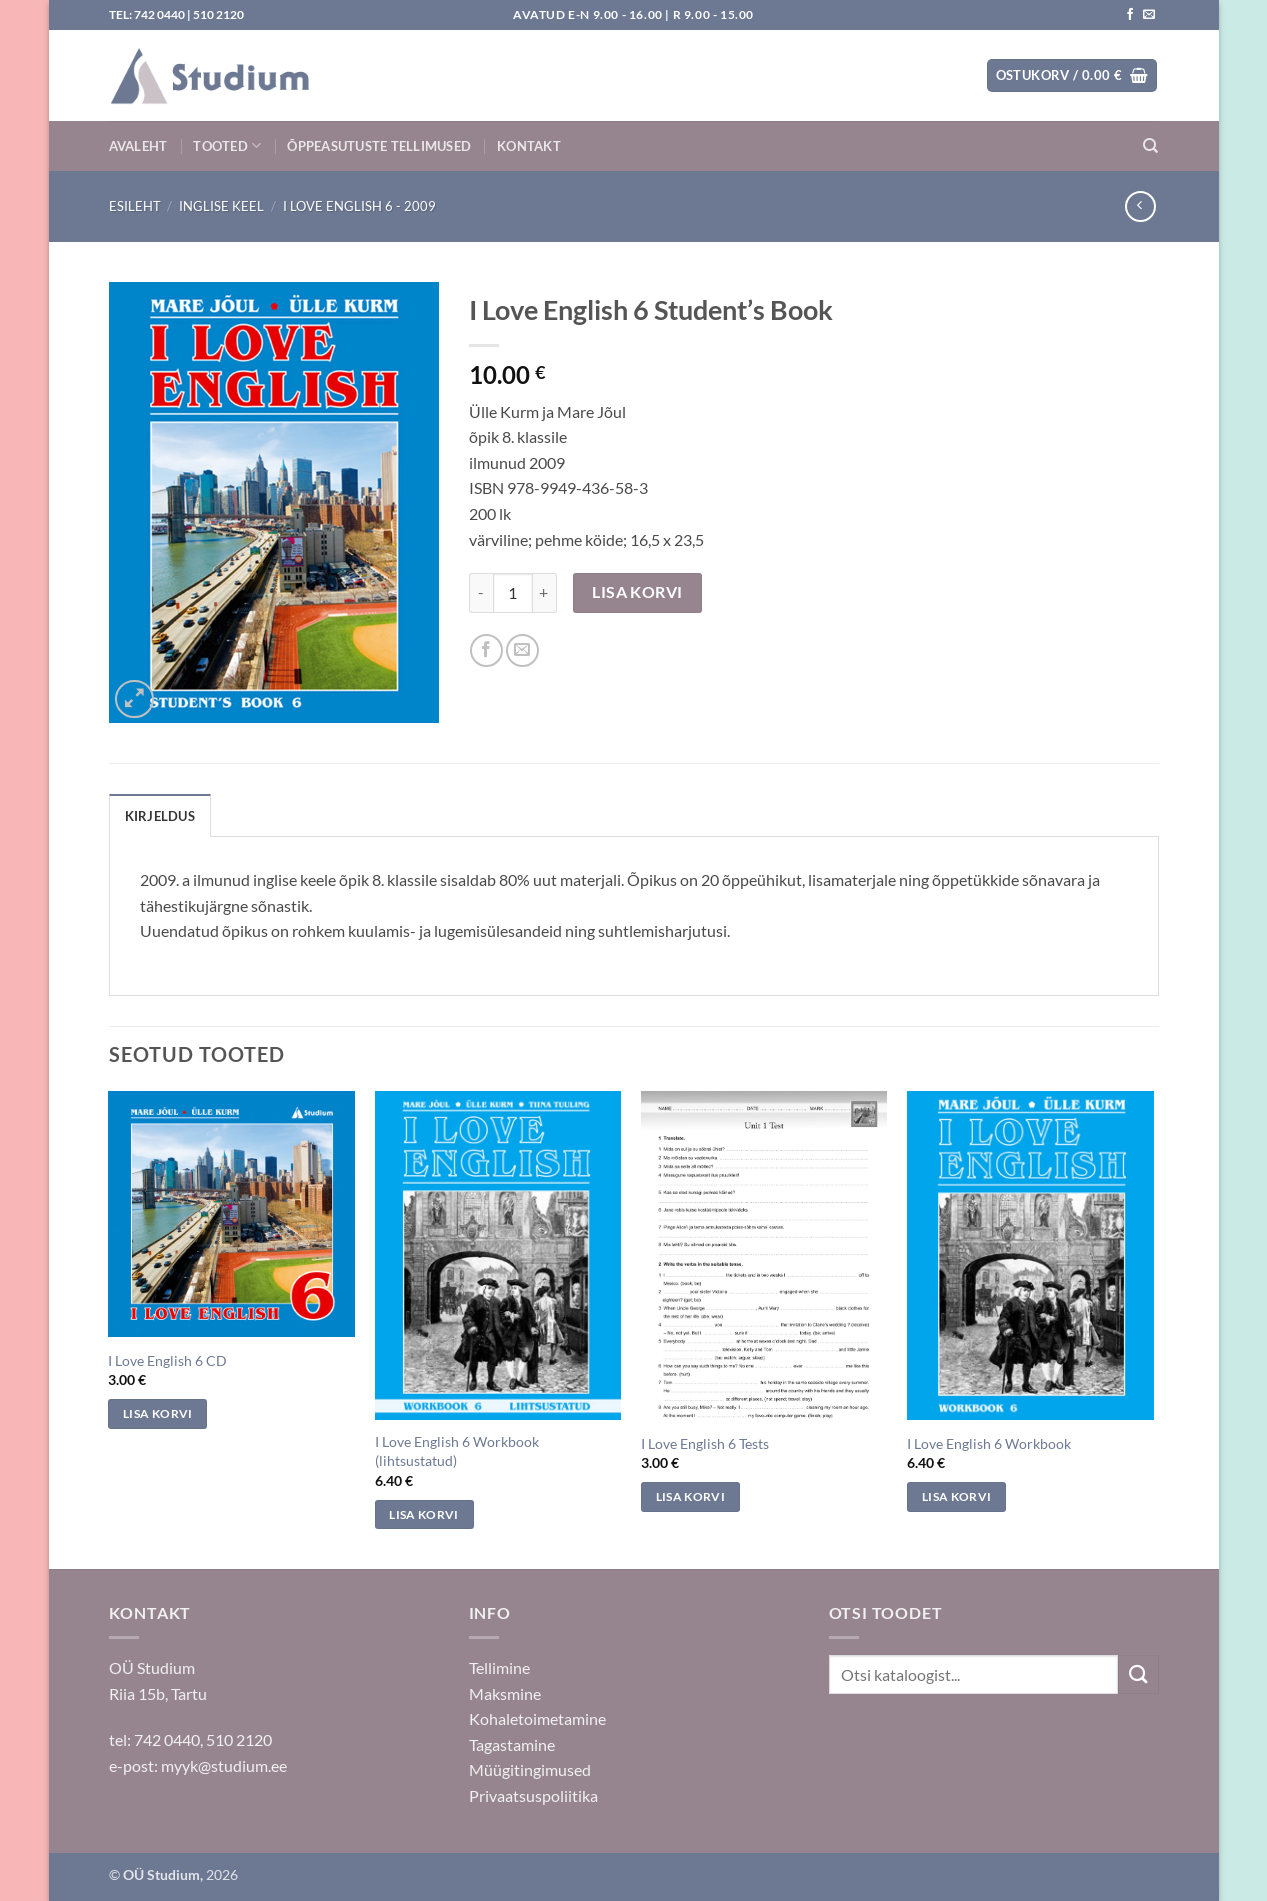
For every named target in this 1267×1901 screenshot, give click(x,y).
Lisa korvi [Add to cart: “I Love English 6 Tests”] (690, 1496)
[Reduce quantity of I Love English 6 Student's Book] (481, 593)
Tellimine (499, 1667)
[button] (1072, 75)
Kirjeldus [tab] (160, 816)
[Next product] (1140, 206)
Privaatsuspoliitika (533, 1795)
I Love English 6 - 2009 (359, 206)
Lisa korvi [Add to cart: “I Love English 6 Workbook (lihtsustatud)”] (423, 1514)
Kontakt (529, 146)
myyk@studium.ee (224, 1765)
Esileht (135, 206)
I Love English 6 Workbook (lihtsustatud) (457, 1451)
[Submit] (1138, 1674)
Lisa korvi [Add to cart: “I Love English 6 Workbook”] (956, 1496)
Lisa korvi (637, 592)
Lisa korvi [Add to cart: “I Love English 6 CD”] (157, 1413)
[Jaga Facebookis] (486, 650)
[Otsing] (1150, 146)
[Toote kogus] (513, 593)
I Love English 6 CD (167, 1360)
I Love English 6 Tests (705, 1443)
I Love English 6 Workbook (989, 1443)
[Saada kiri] (1149, 15)
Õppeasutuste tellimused (379, 146)
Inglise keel (221, 206)
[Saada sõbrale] (522, 650)
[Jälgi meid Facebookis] (1130, 15)
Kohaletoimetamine (537, 1718)
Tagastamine (512, 1744)
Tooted (227, 145)
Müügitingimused (530, 1769)
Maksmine (505, 1693)
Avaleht (138, 146)
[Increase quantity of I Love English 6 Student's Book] (545, 593)
